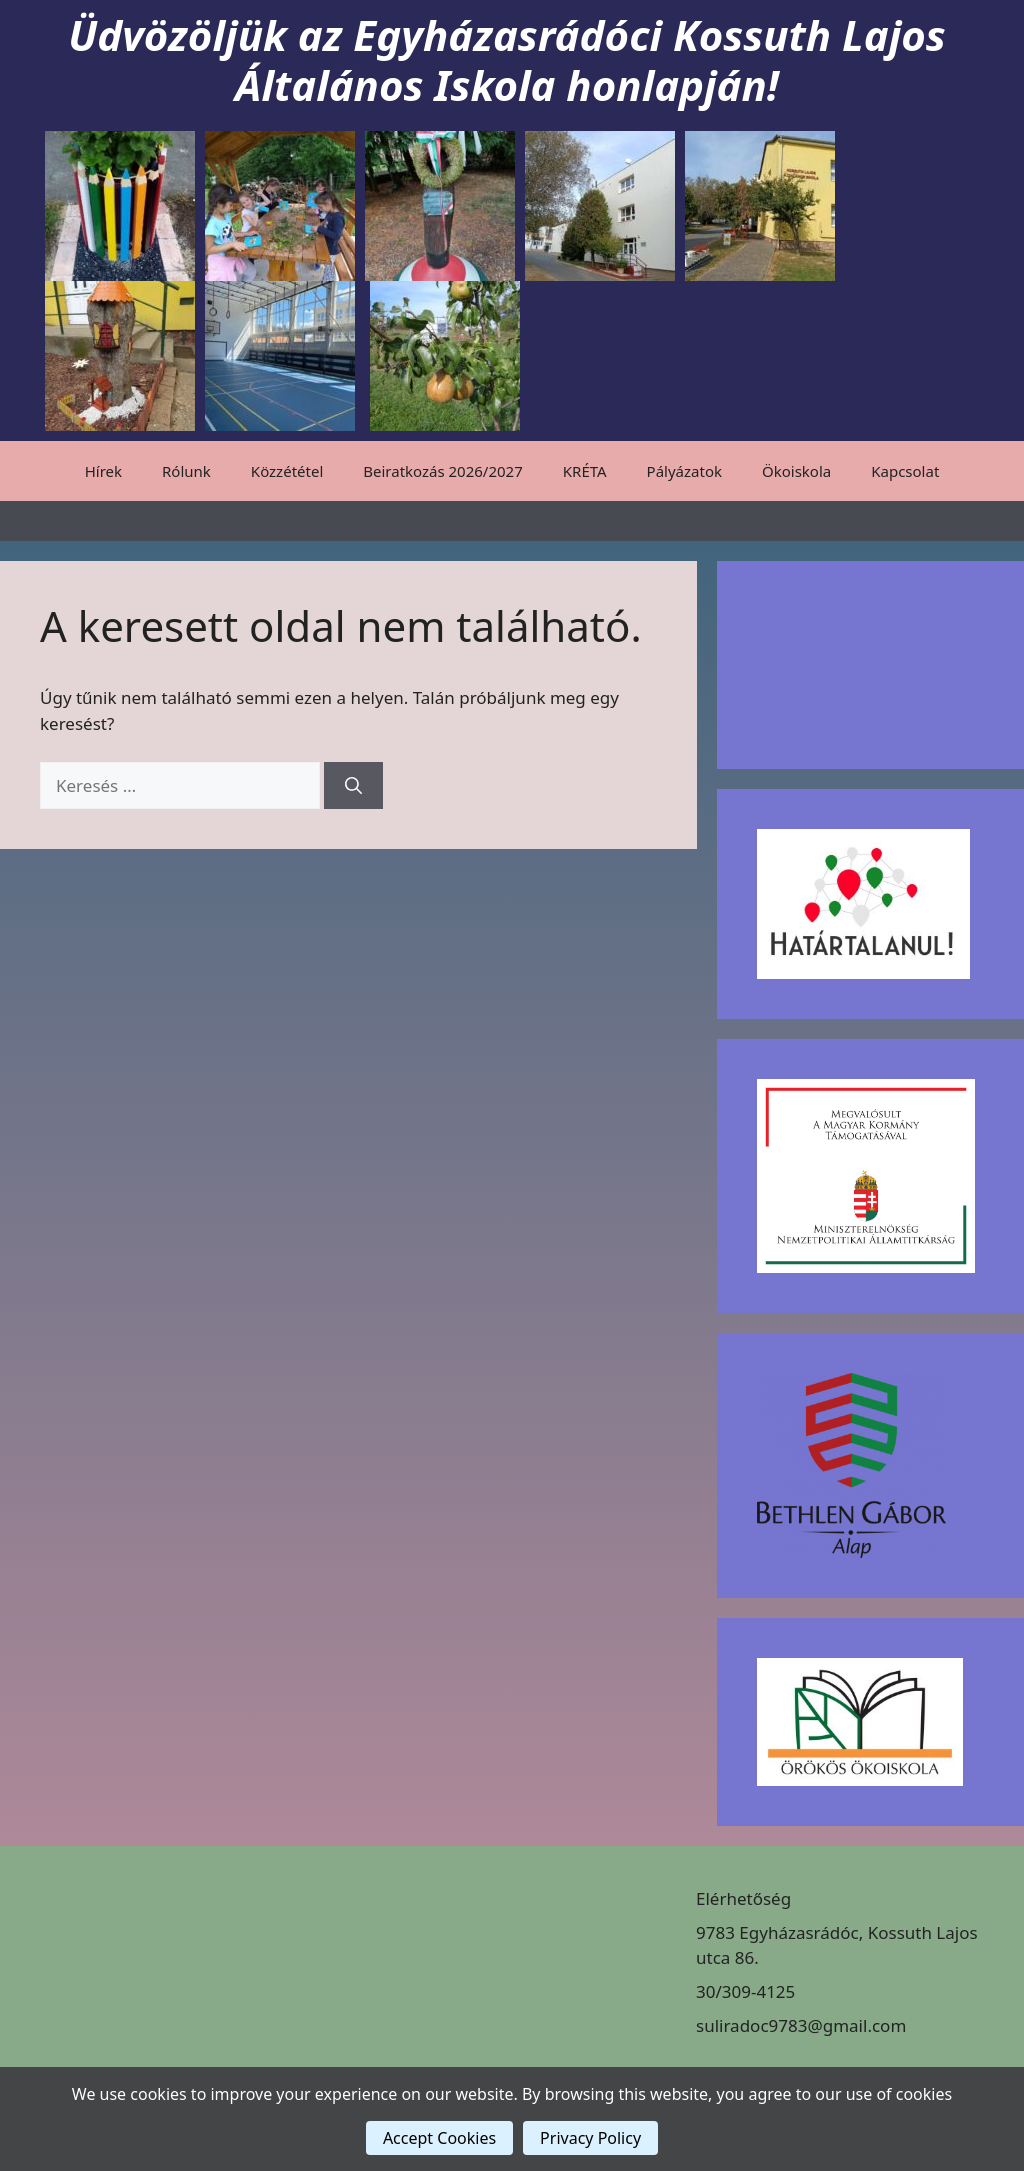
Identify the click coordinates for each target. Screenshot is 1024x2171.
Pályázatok (684, 471)
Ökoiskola (796, 471)
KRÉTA (585, 471)
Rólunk (186, 471)
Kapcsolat (905, 471)
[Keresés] (353, 786)
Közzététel (287, 471)
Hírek (103, 471)
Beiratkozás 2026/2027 (443, 471)
